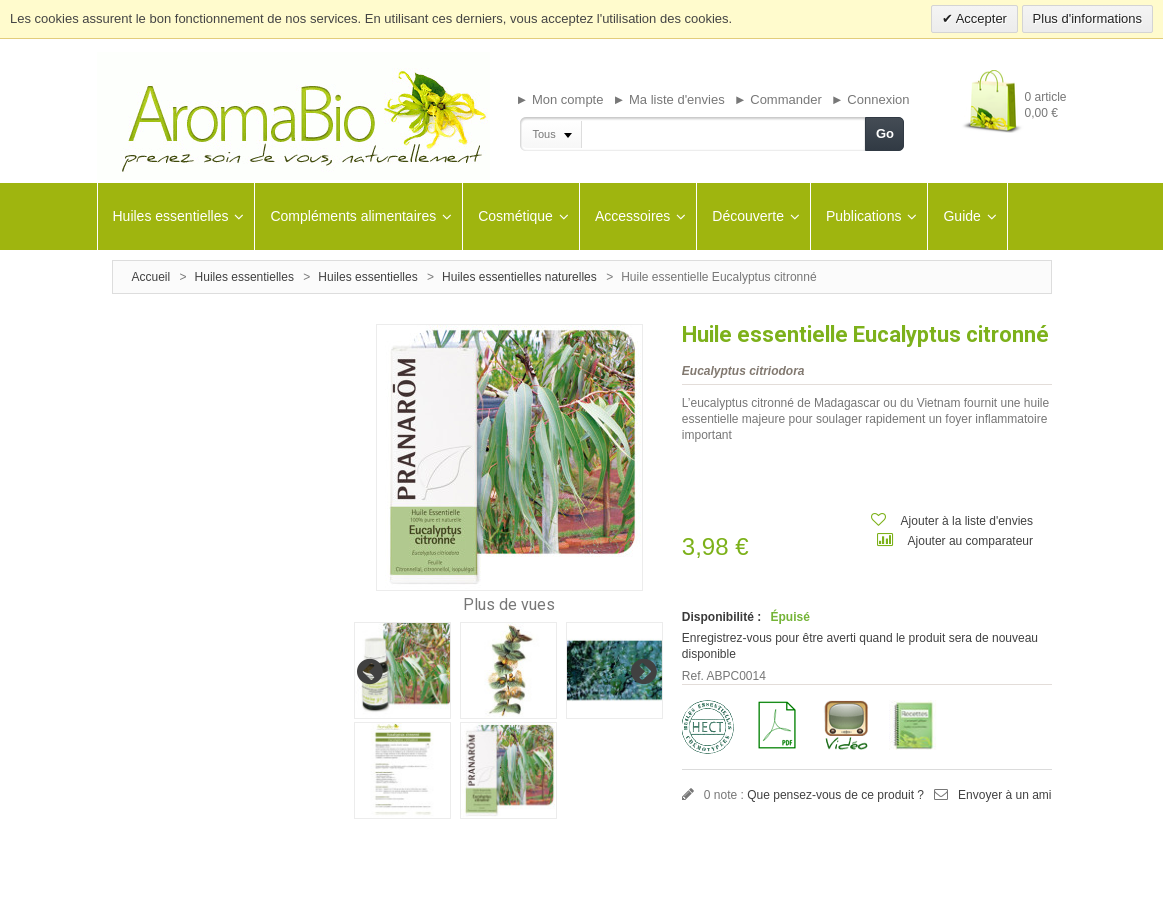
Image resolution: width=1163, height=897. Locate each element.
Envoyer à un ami (1004, 795)
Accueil (151, 277)
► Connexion (870, 99)
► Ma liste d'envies (669, 99)
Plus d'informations (1087, 18)
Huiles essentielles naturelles (519, 277)
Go (885, 133)
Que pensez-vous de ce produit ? (835, 795)
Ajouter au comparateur (970, 541)
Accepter (980, 18)
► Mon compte (559, 99)
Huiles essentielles (244, 277)
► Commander (778, 99)
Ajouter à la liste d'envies (967, 521)
